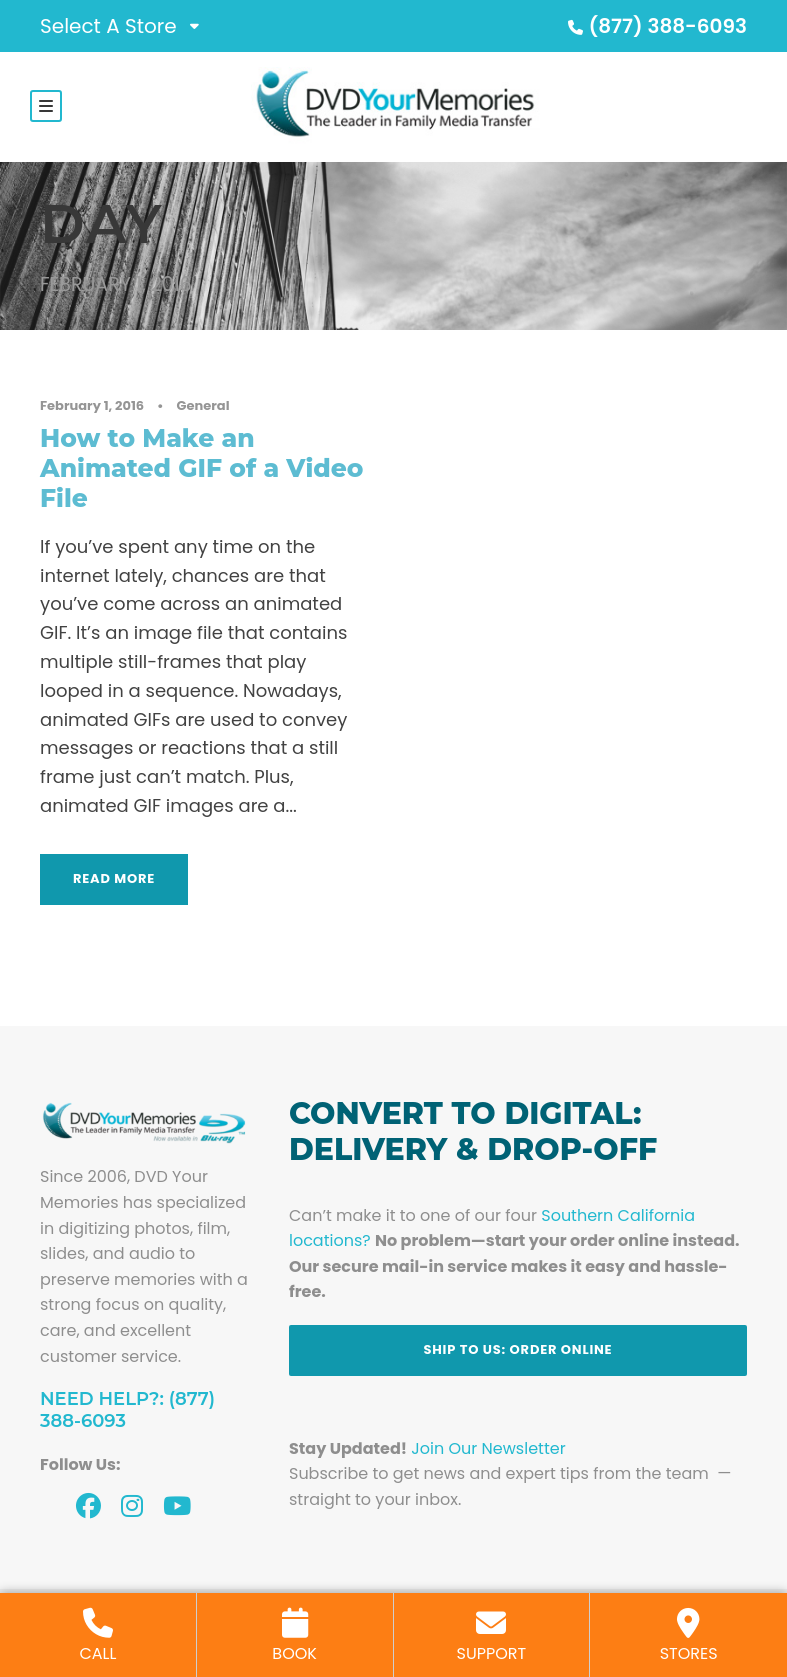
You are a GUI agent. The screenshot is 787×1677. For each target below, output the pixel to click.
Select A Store (108, 26)
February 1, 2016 (92, 408)
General (203, 408)
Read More (114, 880)
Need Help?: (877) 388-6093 (127, 1413)
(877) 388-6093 (655, 26)
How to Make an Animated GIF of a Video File (201, 470)
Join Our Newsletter (488, 1450)
